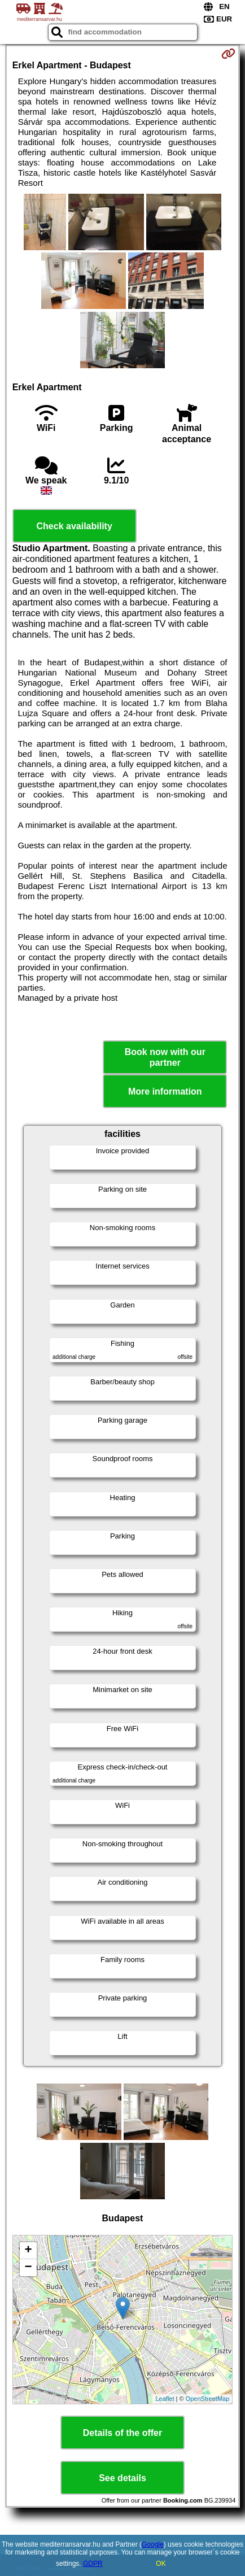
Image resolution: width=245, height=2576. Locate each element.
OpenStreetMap (208, 2398)
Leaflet (164, 2398)
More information (165, 1091)
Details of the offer (122, 2433)
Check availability (74, 526)
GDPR (93, 2564)
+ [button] (28, 2250)
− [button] (28, 2267)
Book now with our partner (165, 1057)
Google (153, 2544)
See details (122, 2478)
